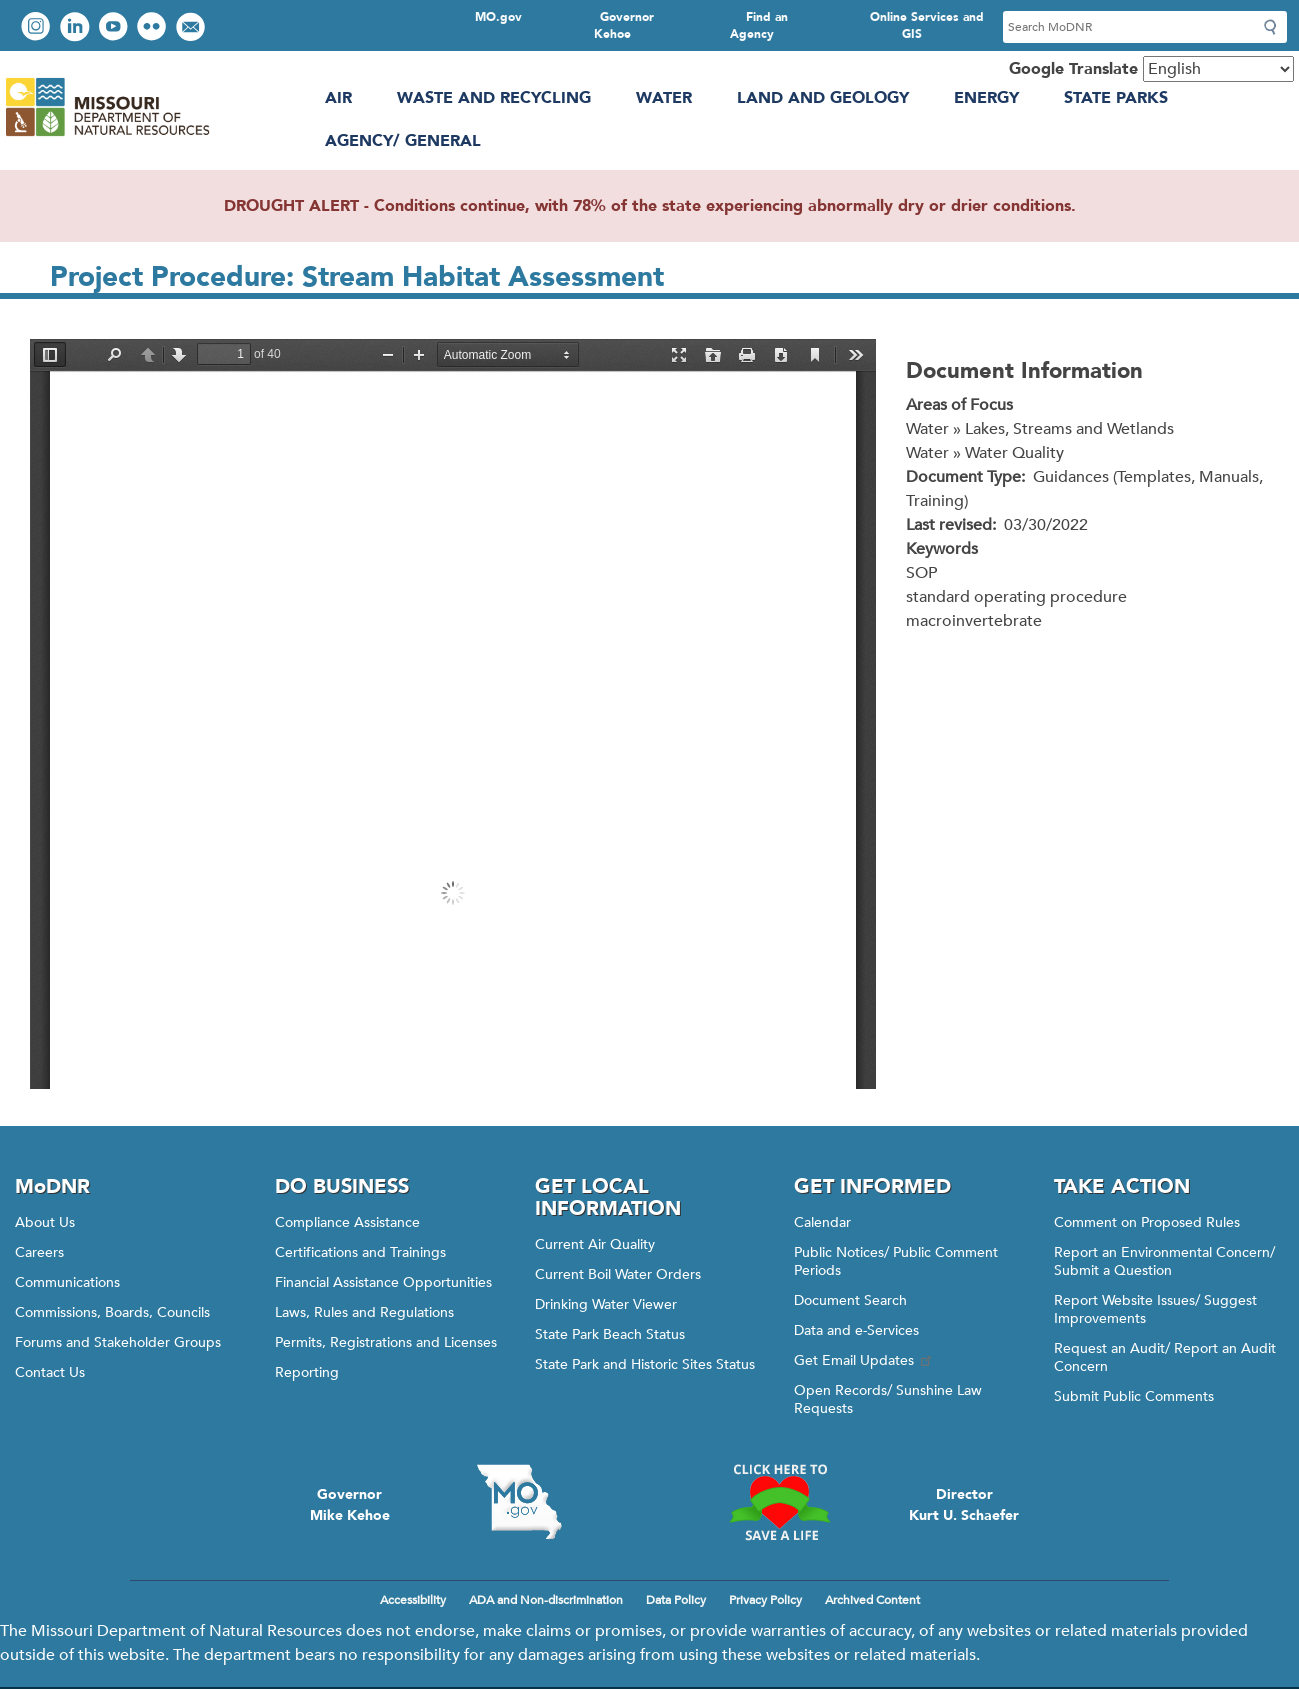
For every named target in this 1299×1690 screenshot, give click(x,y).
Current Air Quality (595, 1244)
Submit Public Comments (1134, 1396)
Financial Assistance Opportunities (383, 1282)
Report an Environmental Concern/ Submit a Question (1164, 1261)
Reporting (307, 1372)
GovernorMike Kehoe (350, 1505)
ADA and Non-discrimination (546, 1600)
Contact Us (50, 1372)
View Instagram (38, 28)
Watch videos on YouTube (115, 28)
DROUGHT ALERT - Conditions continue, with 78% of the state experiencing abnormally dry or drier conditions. (650, 206)
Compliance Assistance (347, 1222)
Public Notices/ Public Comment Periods (896, 1261)
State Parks (1116, 98)
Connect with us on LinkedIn (77, 28)
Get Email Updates (864, 1360)
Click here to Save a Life (780, 1502)
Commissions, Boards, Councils (112, 1312)
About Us (45, 1222)
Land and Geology (823, 98)
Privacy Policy (765, 1600)
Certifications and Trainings (360, 1252)
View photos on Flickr (154, 28)
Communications (67, 1282)
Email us (192, 28)
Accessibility (413, 1600)
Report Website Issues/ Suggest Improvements (1155, 1309)
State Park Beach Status (610, 1334)
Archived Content (872, 1600)
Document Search (850, 1300)
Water (664, 98)
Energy (986, 98)
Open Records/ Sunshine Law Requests (888, 1399)
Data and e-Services (856, 1330)
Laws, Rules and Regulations (364, 1312)
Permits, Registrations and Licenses (386, 1342)
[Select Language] (1218, 69)
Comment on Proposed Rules (1147, 1222)
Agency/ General (403, 141)
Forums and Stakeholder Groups (118, 1342)
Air (338, 98)
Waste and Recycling (494, 98)
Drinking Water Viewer (606, 1304)
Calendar (822, 1222)
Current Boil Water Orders (618, 1274)
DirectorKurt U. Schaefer (964, 1505)
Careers (39, 1252)
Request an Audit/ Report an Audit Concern (1165, 1357)
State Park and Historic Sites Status (645, 1364)
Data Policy (676, 1600)
